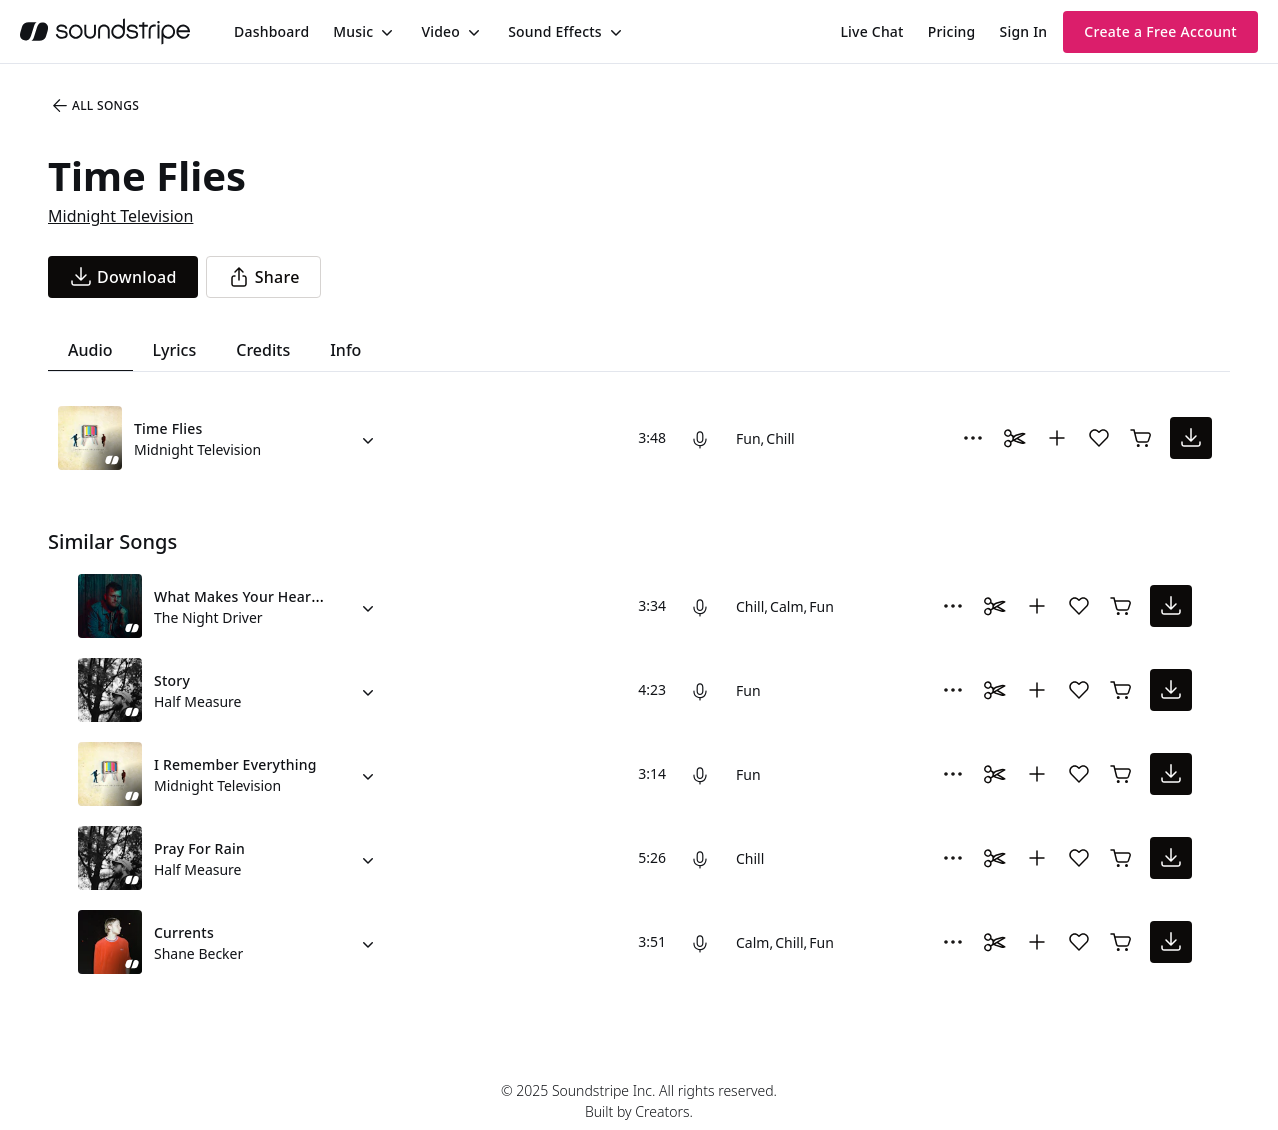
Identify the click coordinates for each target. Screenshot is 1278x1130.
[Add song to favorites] (1099, 438)
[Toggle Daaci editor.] (1015, 438)
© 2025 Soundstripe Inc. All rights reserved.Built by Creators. (639, 1101)
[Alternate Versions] (368, 438)
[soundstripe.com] (105, 31)
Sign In (1024, 31)
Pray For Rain (199, 848)
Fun (748, 438)
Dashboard (271, 31)
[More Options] (973, 438)
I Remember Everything (235, 764)
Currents (184, 932)
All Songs (94, 106)
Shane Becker (198, 953)
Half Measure (198, 701)
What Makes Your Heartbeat (251, 596)
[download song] (123, 277)
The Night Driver (208, 617)
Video (440, 31)
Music (353, 31)
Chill (780, 438)
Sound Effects (555, 31)
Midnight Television (120, 216)
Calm (786, 606)
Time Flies (168, 428)
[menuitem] (271, 31)
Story (172, 680)
